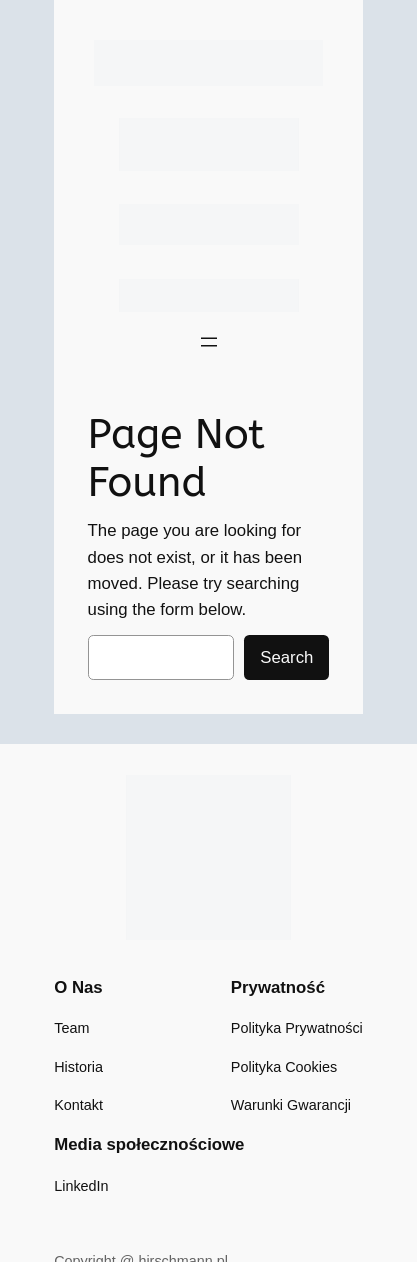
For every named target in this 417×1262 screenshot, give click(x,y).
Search (286, 657)
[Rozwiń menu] (209, 342)
